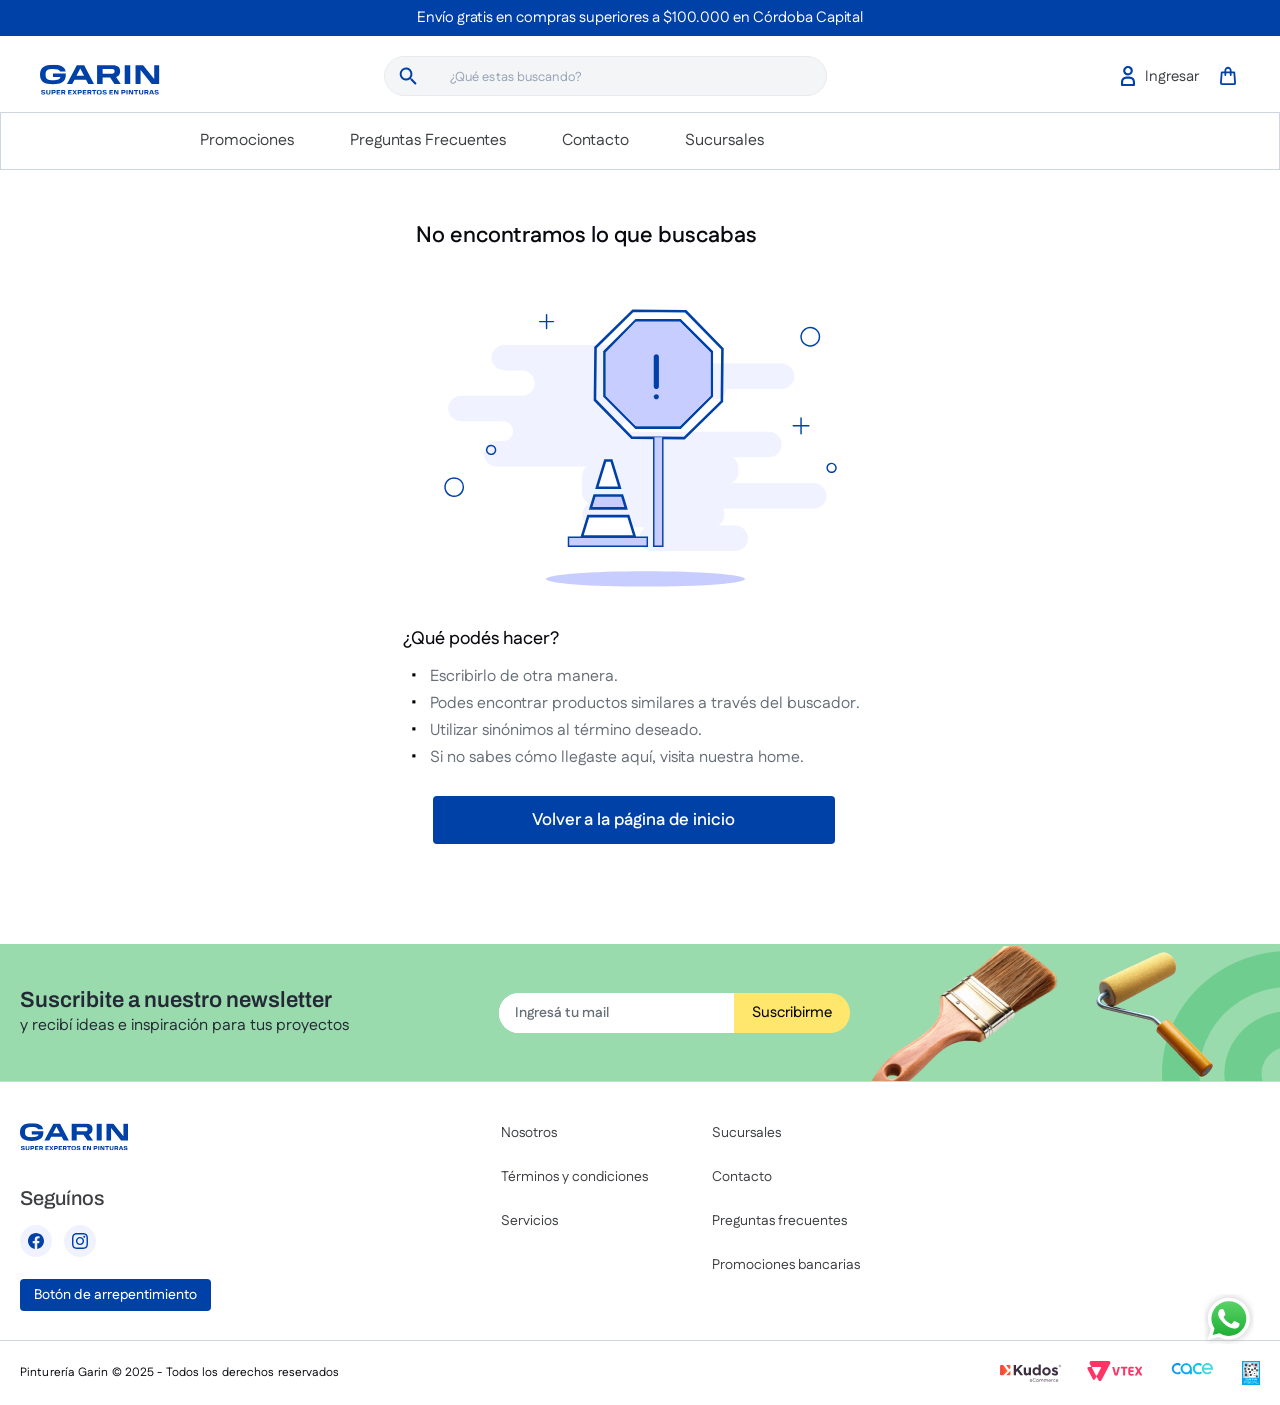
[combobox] (605, 76)
